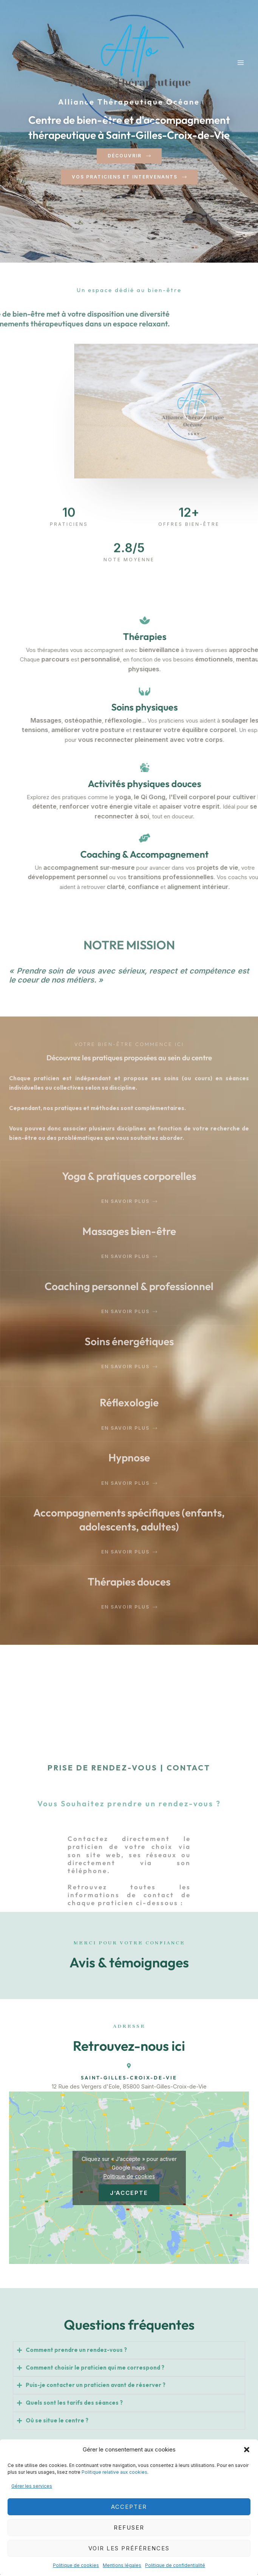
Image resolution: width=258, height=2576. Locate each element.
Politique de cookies (76, 2565)
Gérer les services (31, 2486)
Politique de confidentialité (175, 2565)
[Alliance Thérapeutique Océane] (133, 70)
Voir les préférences (129, 2548)
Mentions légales (122, 2565)
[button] (246, 2449)
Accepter (129, 2506)
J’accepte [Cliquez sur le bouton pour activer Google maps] (129, 2192)
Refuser (129, 2527)
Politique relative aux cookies (114, 2472)
